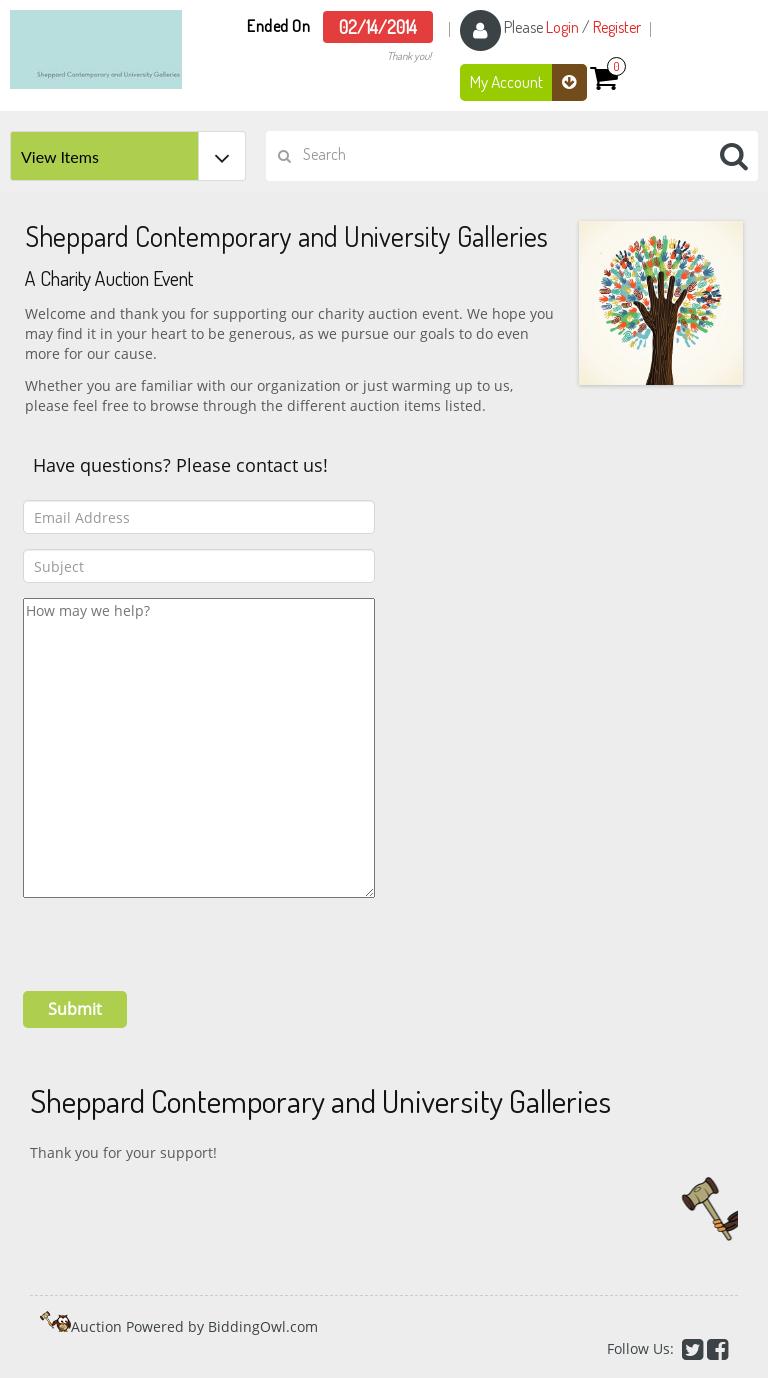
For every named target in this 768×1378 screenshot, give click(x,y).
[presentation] (175, 937)
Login (562, 27)
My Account (528, 82)
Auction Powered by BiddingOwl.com (194, 1326)
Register (617, 27)
